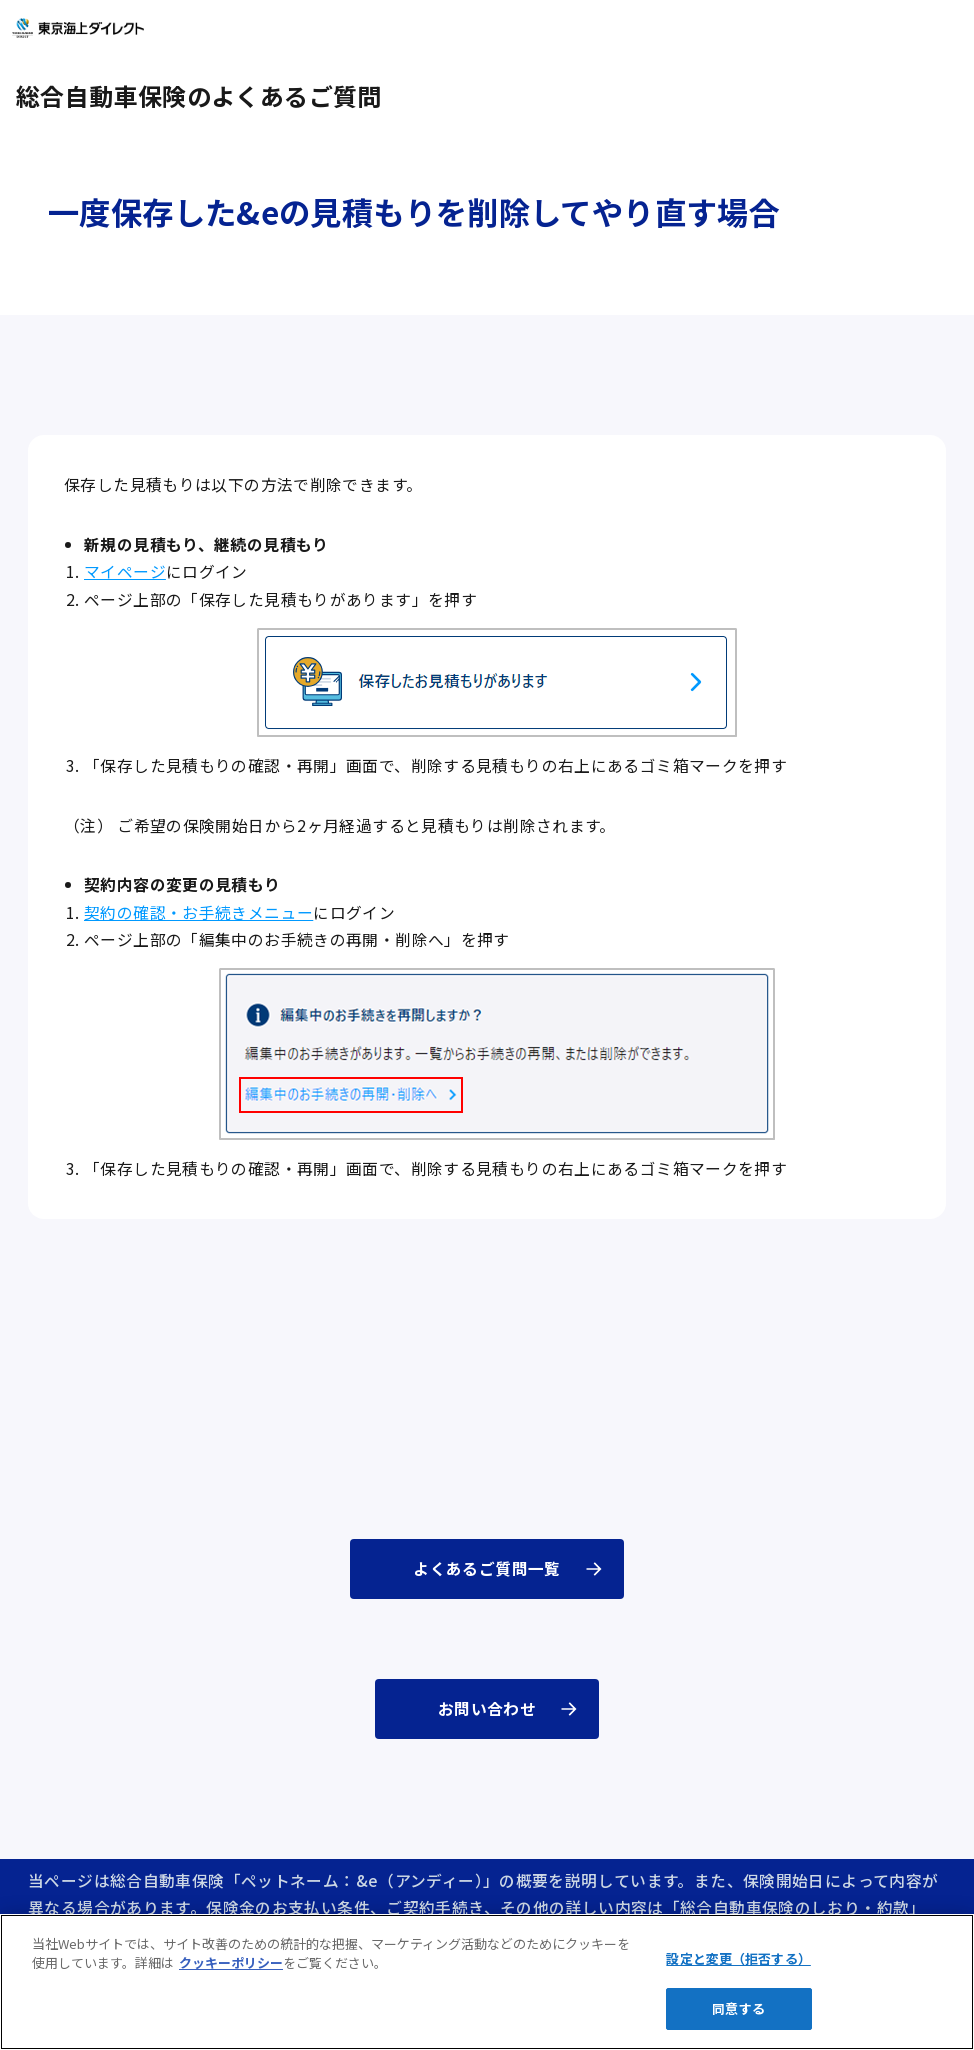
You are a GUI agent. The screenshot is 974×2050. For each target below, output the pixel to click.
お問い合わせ (487, 1708)
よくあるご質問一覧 (486, 1568)
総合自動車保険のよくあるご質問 (199, 95)
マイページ (125, 571)
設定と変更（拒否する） (738, 1958)
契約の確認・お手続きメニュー (198, 912)
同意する (738, 2008)
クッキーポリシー (231, 1962)
